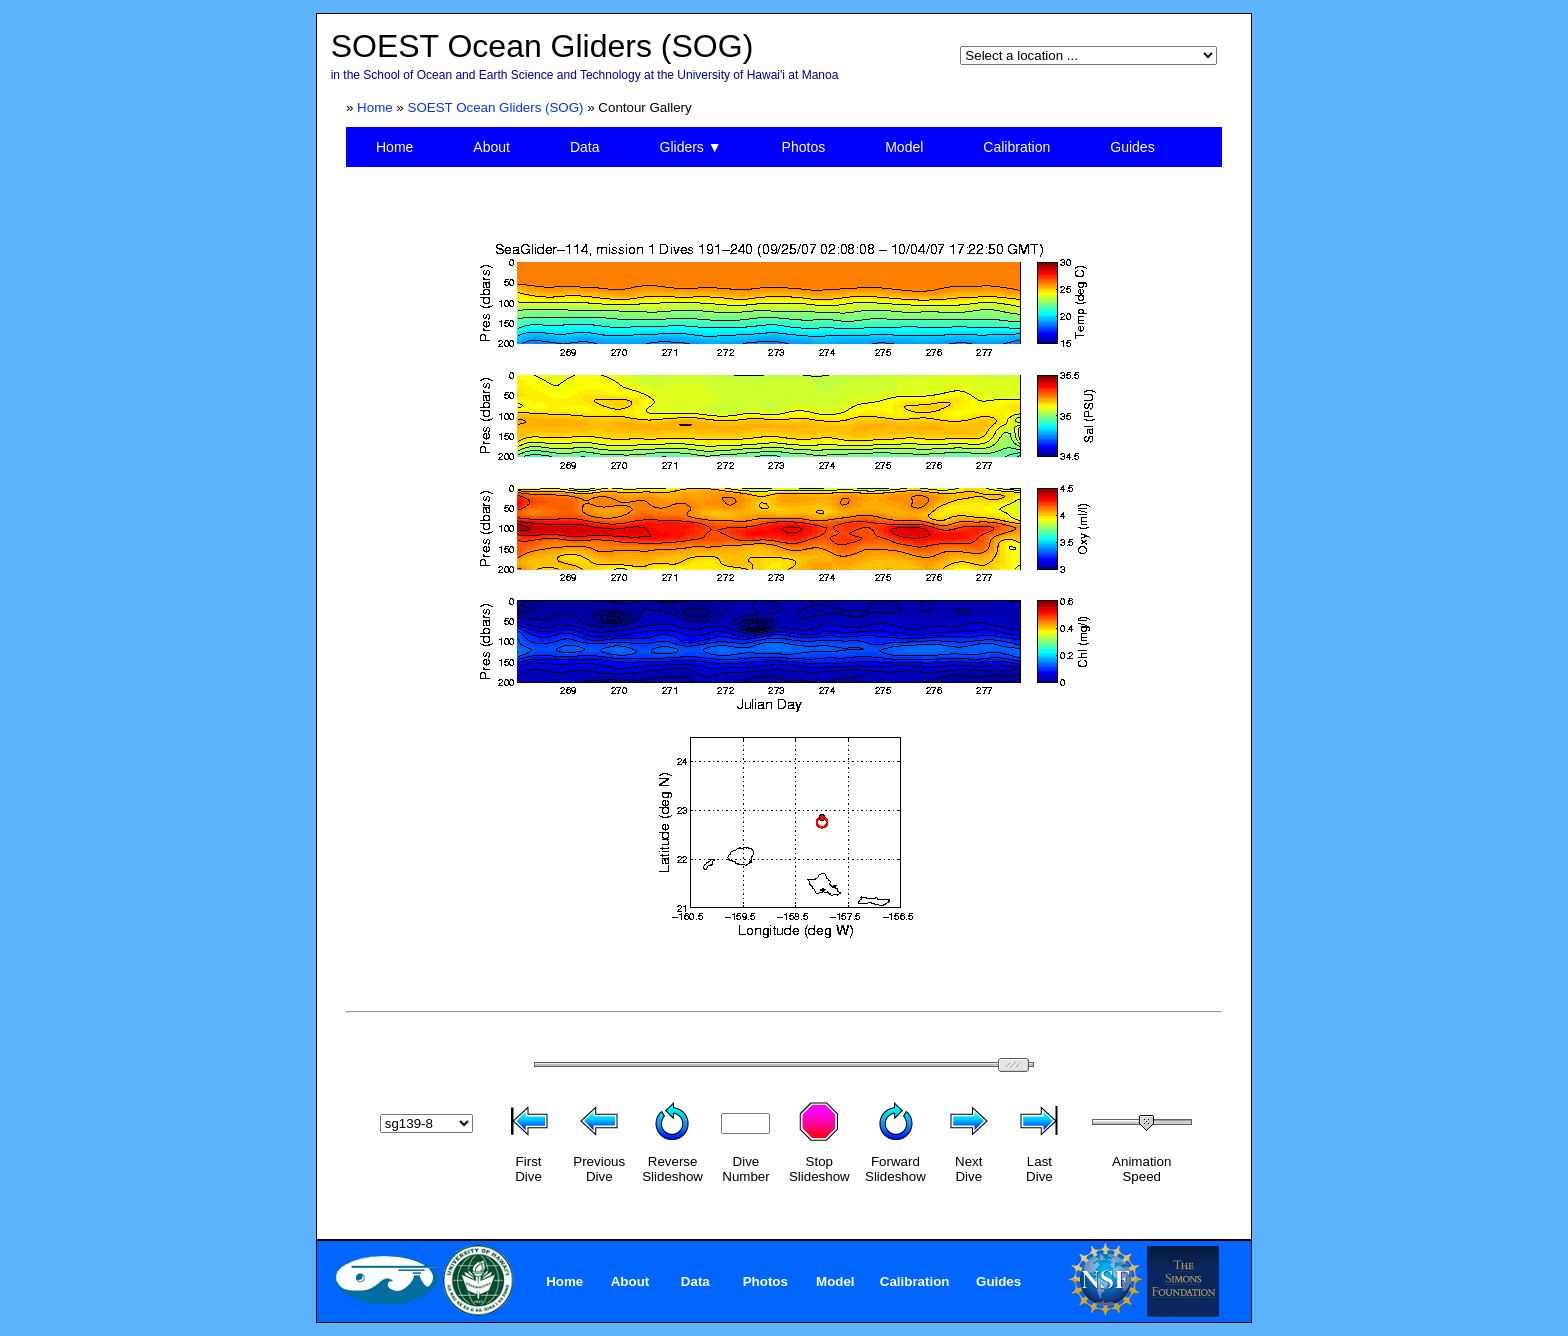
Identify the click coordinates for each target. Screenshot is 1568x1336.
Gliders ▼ (691, 147)
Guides (1132, 147)
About (491, 147)
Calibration (1016, 147)
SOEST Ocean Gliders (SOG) (496, 107)
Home (375, 107)
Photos (804, 147)
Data (585, 147)
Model (904, 147)
